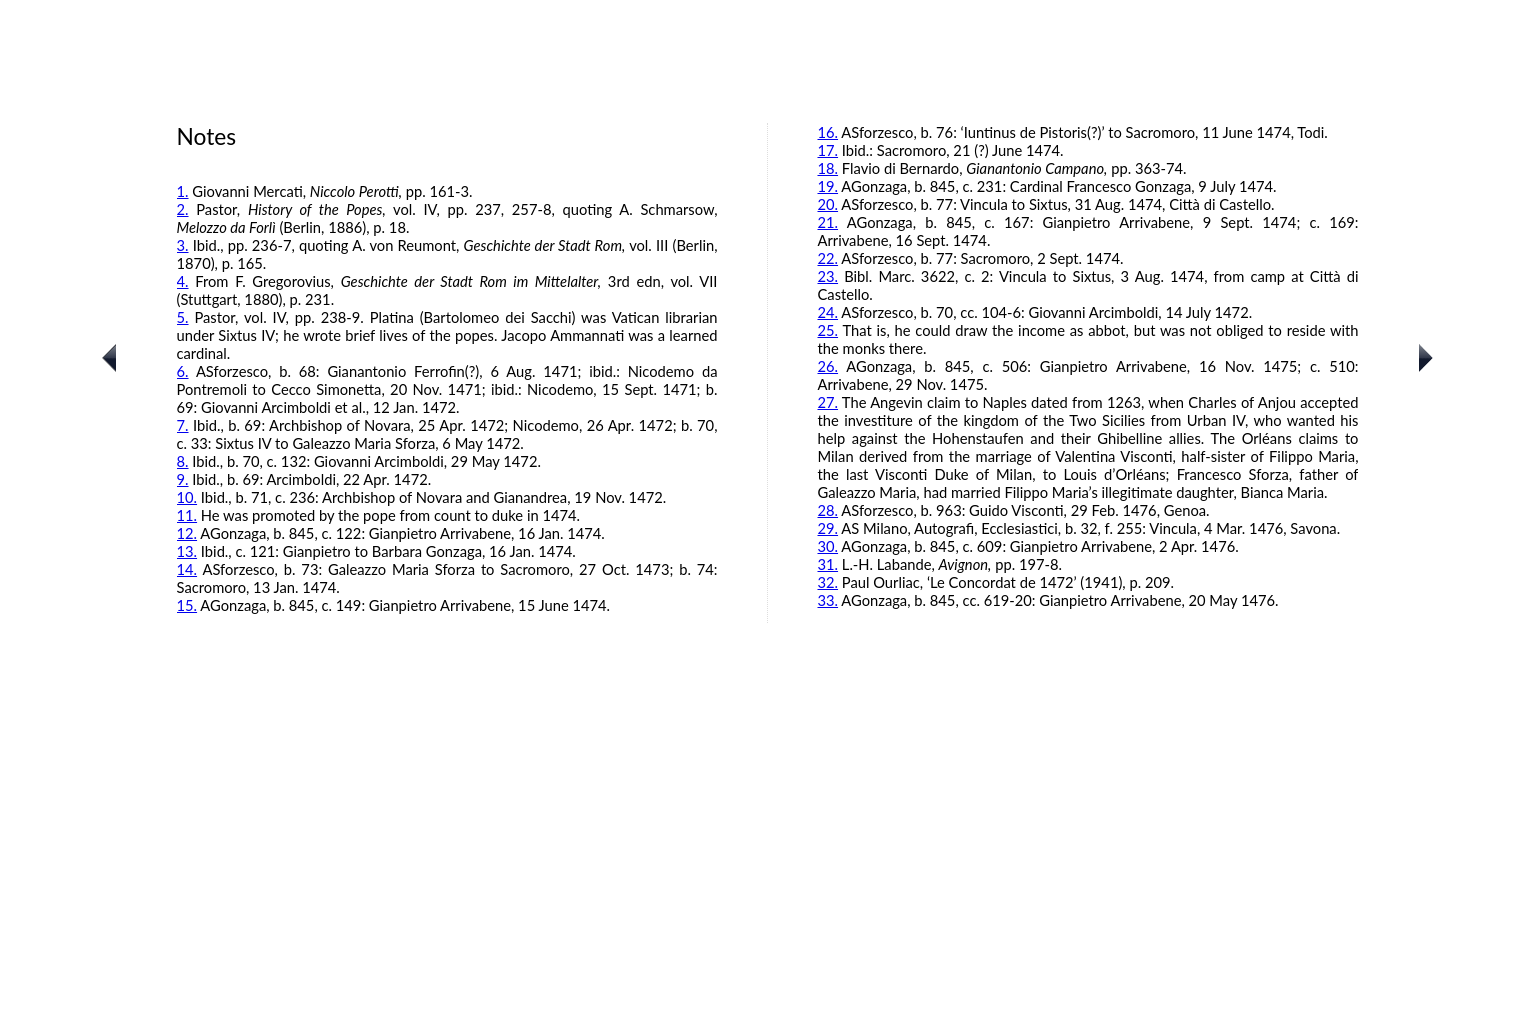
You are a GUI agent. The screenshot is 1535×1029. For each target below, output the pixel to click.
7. (183, 425)
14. (187, 569)
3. (183, 245)
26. (828, 366)
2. (183, 209)
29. (828, 528)
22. (828, 258)
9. (183, 479)
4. (183, 281)
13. (187, 551)
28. (828, 510)
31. (828, 564)
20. (828, 204)
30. (828, 546)
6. (183, 371)
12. (187, 533)
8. (183, 461)
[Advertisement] (768, 886)
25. (828, 330)
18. (828, 168)
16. (828, 132)
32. (828, 582)
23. (828, 276)
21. (828, 222)
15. (187, 605)
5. (183, 317)
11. (187, 515)
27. (828, 402)
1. (183, 191)
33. (828, 600)
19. (828, 186)
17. (828, 150)
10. (187, 497)
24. (828, 312)
